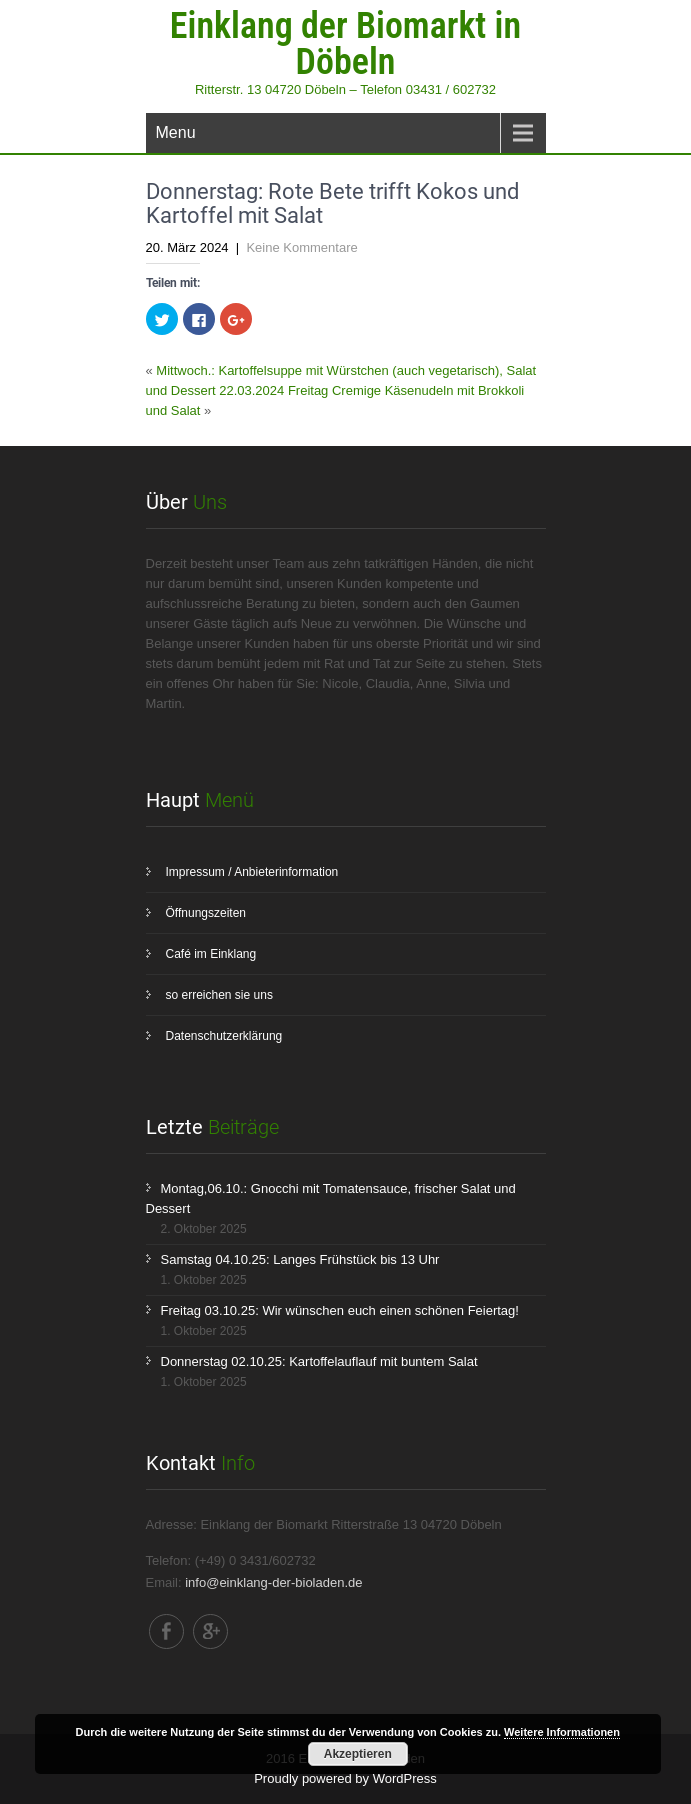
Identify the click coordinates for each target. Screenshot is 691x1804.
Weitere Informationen (562, 1732)
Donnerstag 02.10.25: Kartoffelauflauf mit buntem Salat (319, 1361)
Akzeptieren (358, 1754)
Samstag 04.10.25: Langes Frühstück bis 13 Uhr (300, 1259)
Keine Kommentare (301, 247)
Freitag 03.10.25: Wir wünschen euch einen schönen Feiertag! (340, 1310)
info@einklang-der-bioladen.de (273, 1582)
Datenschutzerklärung (224, 1036)
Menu (176, 132)
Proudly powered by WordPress (345, 1778)
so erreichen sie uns (219, 995)
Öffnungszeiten (206, 913)
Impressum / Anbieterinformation (252, 872)
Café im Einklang (211, 954)
